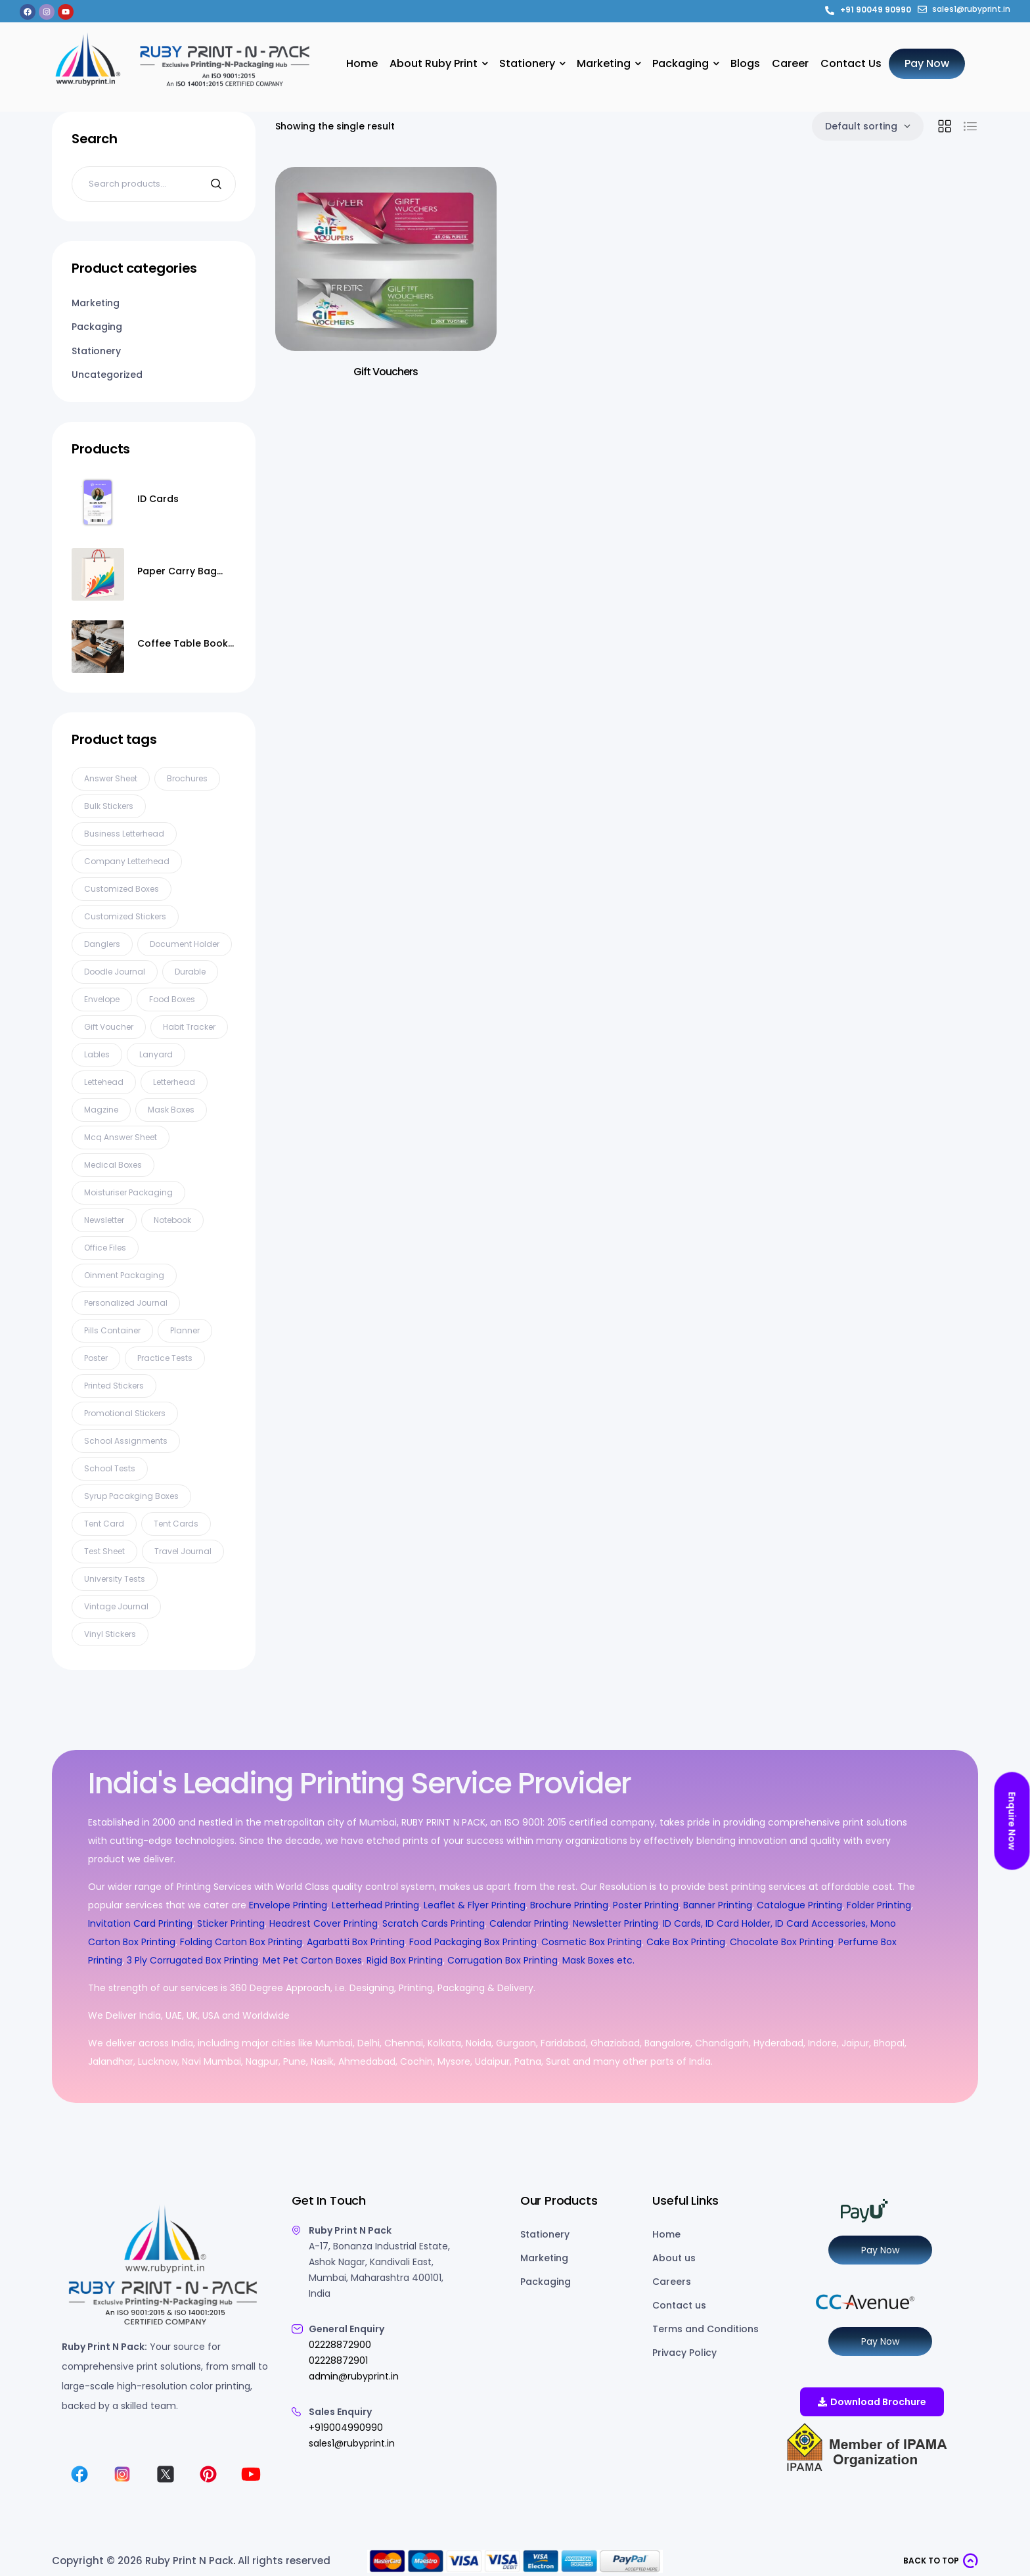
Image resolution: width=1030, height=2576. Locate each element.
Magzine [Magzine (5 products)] (101, 1109)
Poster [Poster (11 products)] (96, 1358)
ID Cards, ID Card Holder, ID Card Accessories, (765, 1923)
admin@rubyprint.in (354, 2376)
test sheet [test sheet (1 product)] (104, 1551)
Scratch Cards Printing (433, 1923)
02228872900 (340, 2344)
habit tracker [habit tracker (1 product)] (189, 1026)
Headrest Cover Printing (323, 1923)
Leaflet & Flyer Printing (475, 1905)
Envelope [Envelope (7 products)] (102, 999)
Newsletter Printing (615, 1923)
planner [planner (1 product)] (185, 1330)
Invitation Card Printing (140, 1923)
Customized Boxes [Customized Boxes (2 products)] (121, 888)
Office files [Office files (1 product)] (105, 1247)
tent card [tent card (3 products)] (104, 1523)
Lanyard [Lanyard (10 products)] (156, 1054)
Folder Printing (879, 1905)
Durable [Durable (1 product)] (190, 971)
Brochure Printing (569, 1905)
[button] (940, 2560)
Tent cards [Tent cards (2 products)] (176, 1523)
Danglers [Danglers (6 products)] (102, 944)
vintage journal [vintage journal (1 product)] (116, 1606)
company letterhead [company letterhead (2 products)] (126, 861)
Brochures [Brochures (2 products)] (187, 778)
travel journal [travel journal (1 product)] (183, 1551)
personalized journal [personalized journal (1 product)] (126, 1302)
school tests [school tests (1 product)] (109, 1468)
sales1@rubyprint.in (352, 2443)
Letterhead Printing (375, 1905)
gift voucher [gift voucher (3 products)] (108, 1026)
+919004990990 (346, 2427)
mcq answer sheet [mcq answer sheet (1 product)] (120, 1137)
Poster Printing (646, 1905)
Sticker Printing (231, 1923)
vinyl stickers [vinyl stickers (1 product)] (110, 1634)
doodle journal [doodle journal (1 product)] (114, 971)
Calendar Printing (528, 1923)
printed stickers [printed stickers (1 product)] (114, 1385)
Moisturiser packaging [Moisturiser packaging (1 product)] (128, 1192)
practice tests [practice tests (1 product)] (164, 1358)
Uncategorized (107, 374)
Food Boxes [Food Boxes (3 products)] (172, 999)
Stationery (96, 350)
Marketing (96, 303)
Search (218, 184)
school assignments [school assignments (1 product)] (126, 1440)
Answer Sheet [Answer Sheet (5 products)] (110, 778)
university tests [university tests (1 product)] (114, 1578)
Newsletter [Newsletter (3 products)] (104, 1220)
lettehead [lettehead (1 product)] (103, 1082)
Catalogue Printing (799, 1905)
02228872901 (338, 2360)
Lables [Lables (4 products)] (97, 1054)
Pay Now (880, 2250)
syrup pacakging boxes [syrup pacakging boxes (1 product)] (131, 1496)
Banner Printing (717, 1905)
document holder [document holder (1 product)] (184, 944)
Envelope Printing (286, 1905)
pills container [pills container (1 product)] (112, 1330)
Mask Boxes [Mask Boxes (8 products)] (171, 1109)
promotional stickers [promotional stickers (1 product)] (125, 1413)
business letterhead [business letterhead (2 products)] (124, 833)
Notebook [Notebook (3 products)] (172, 1220)
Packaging (97, 326)
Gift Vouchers (385, 371)
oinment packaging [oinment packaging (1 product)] (124, 1275)
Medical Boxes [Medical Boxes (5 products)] (113, 1164)
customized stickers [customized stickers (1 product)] (125, 916)
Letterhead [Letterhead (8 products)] (174, 1082)
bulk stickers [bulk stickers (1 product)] (108, 806)
